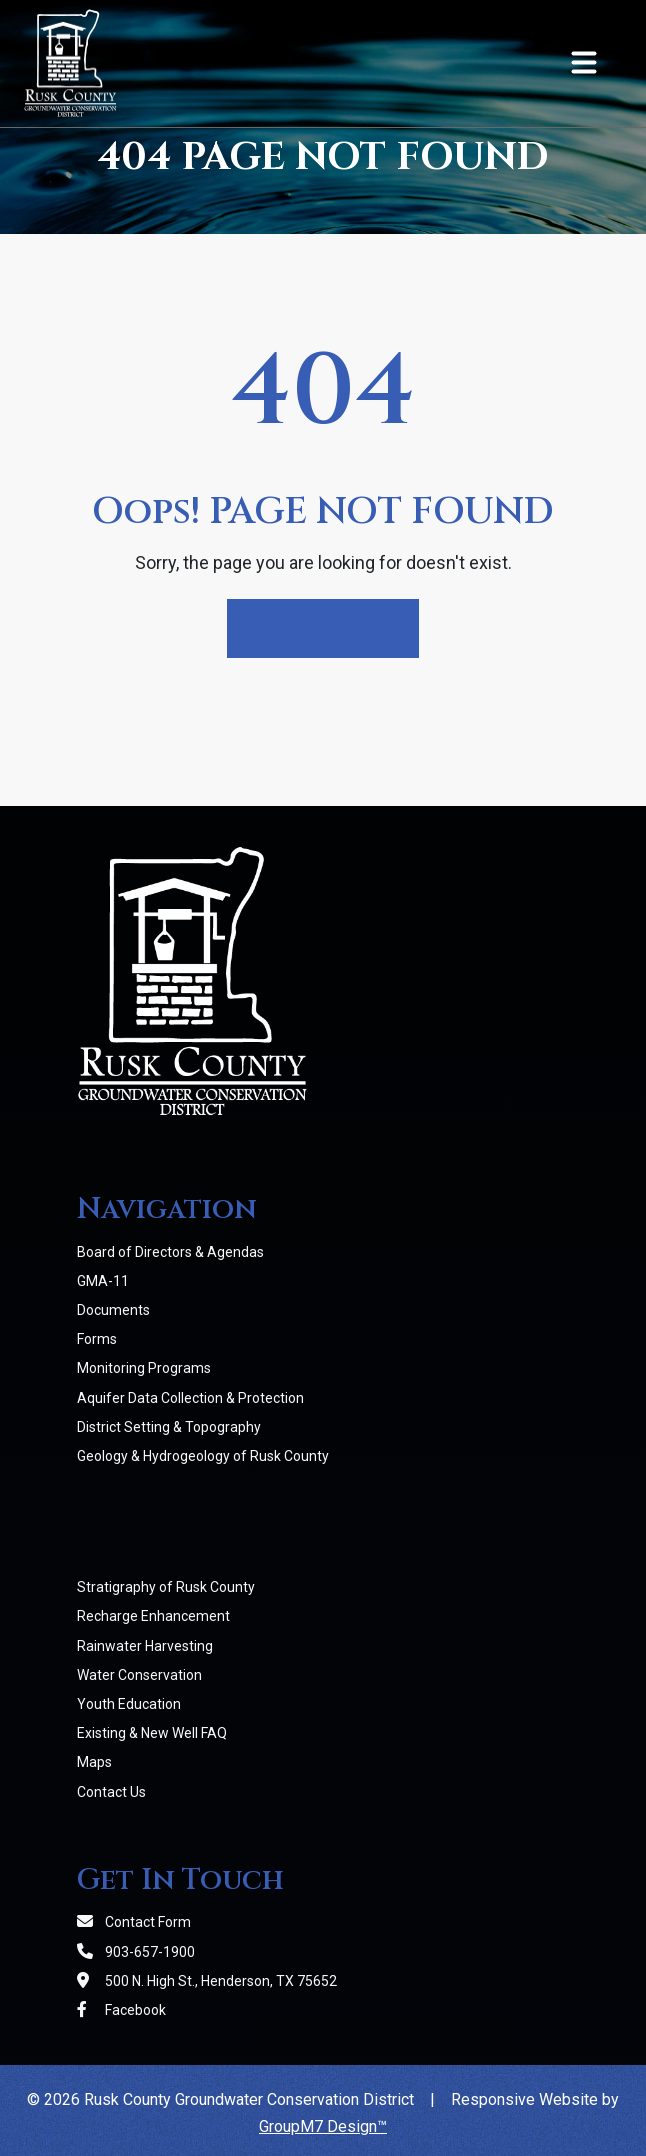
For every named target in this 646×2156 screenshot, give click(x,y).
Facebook (121, 2010)
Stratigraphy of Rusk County (166, 1587)
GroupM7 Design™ (323, 2126)
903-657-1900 (136, 1952)
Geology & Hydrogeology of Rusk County (203, 1456)
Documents (113, 1310)
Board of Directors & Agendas (170, 1252)
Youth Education (129, 1704)
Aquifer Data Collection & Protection (190, 1398)
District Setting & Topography (169, 1427)
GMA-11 (103, 1281)
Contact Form (134, 1922)
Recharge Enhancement (153, 1616)
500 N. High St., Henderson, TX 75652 (207, 1981)
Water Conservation (139, 1675)
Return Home (323, 628)
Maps (94, 1762)
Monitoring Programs (144, 1368)
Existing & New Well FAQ (152, 1733)
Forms (97, 1339)
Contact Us (111, 1792)
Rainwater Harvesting (145, 1646)
